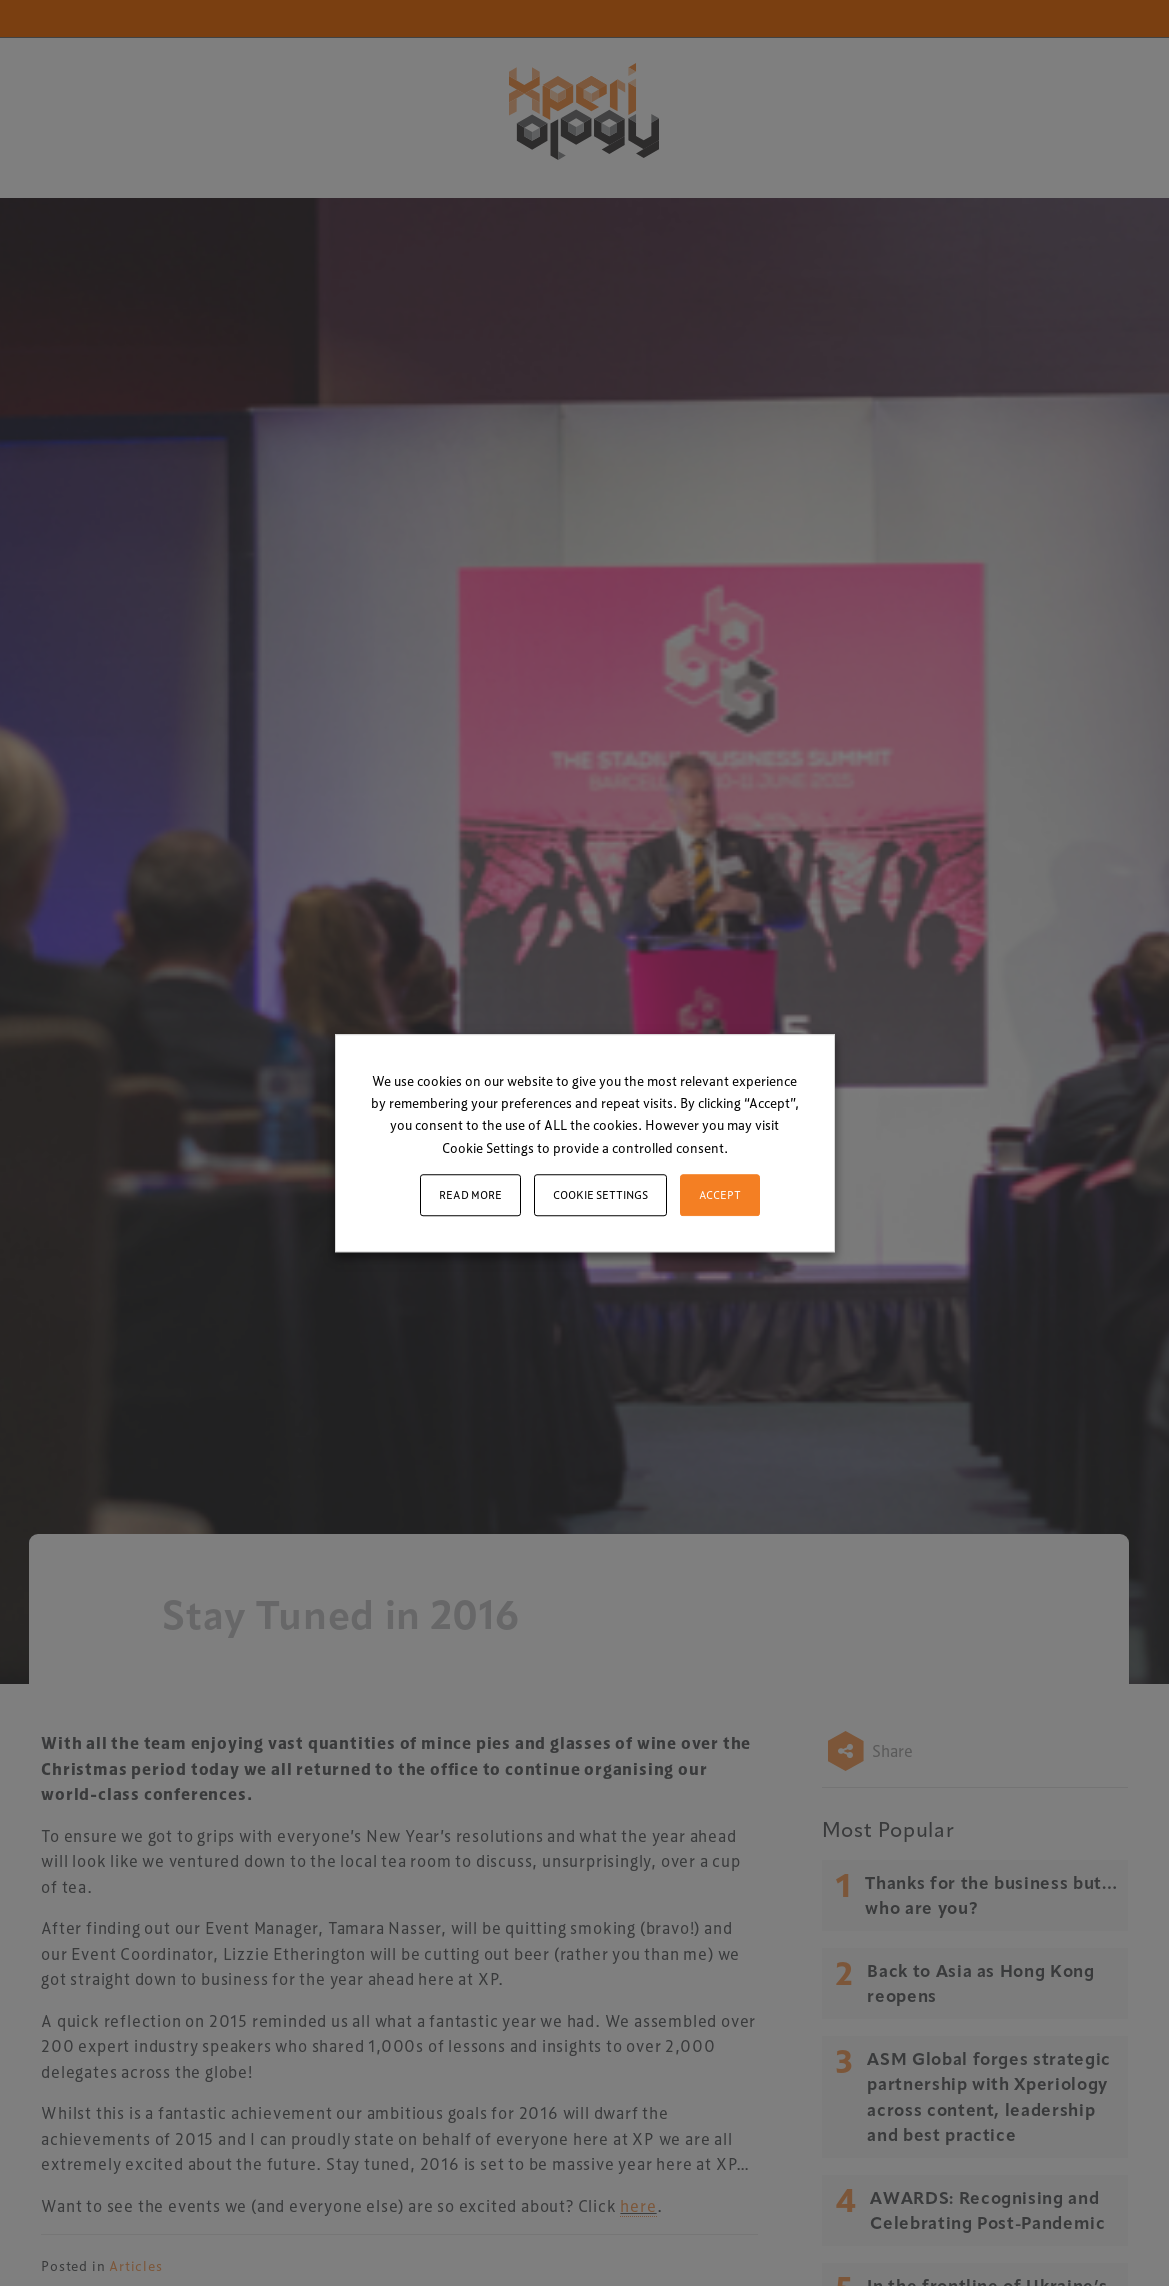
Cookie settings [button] (600, 1194)
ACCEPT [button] (720, 1194)
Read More (470, 1194)
